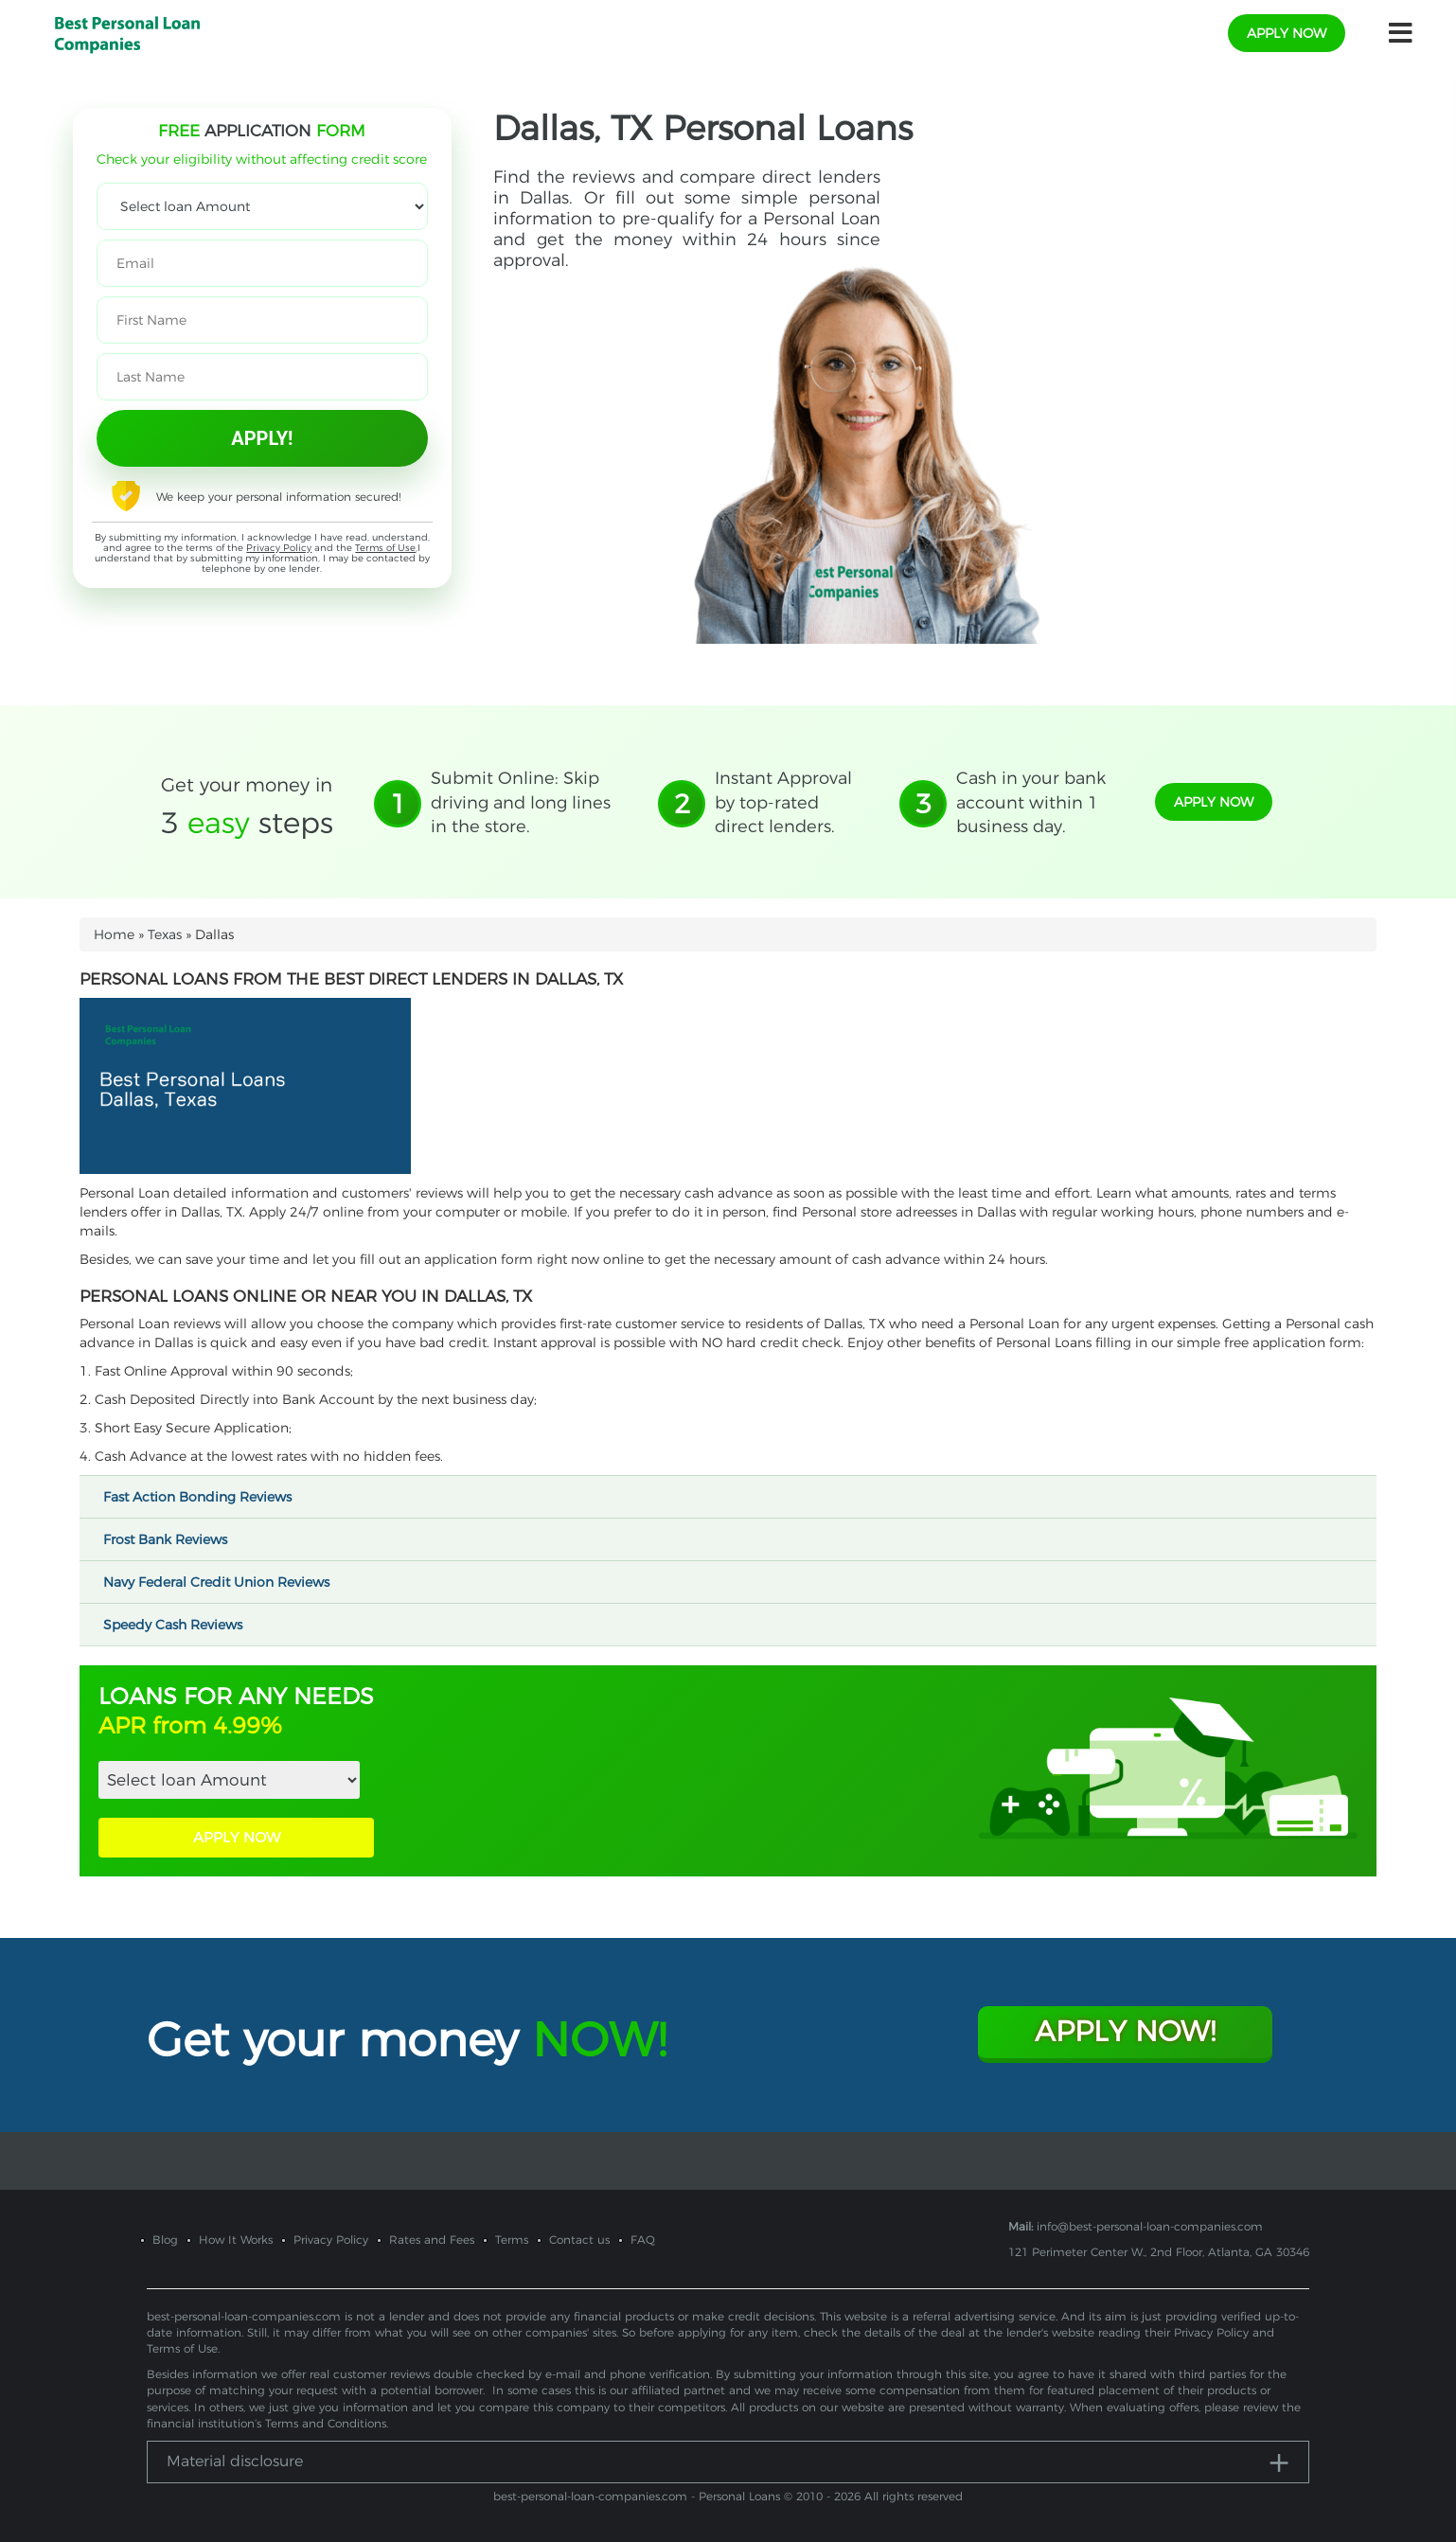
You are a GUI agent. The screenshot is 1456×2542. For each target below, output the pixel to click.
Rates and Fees (431, 2239)
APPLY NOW (236, 1837)
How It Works (236, 2239)
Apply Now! (1125, 2031)
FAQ (642, 2239)
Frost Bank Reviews (173, 1539)
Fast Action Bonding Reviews (206, 1496)
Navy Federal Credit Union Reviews (224, 1582)
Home (114, 934)
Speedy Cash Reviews (181, 1624)
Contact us (579, 2239)
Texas (165, 934)
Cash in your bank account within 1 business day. (1031, 802)
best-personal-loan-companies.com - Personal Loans (636, 2496)
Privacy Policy (278, 548)
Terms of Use (385, 548)
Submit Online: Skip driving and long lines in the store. (521, 802)
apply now (1286, 33)
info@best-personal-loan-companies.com (1150, 2226)
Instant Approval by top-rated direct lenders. (783, 802)
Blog (165, 2239)
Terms (511, 2239)
